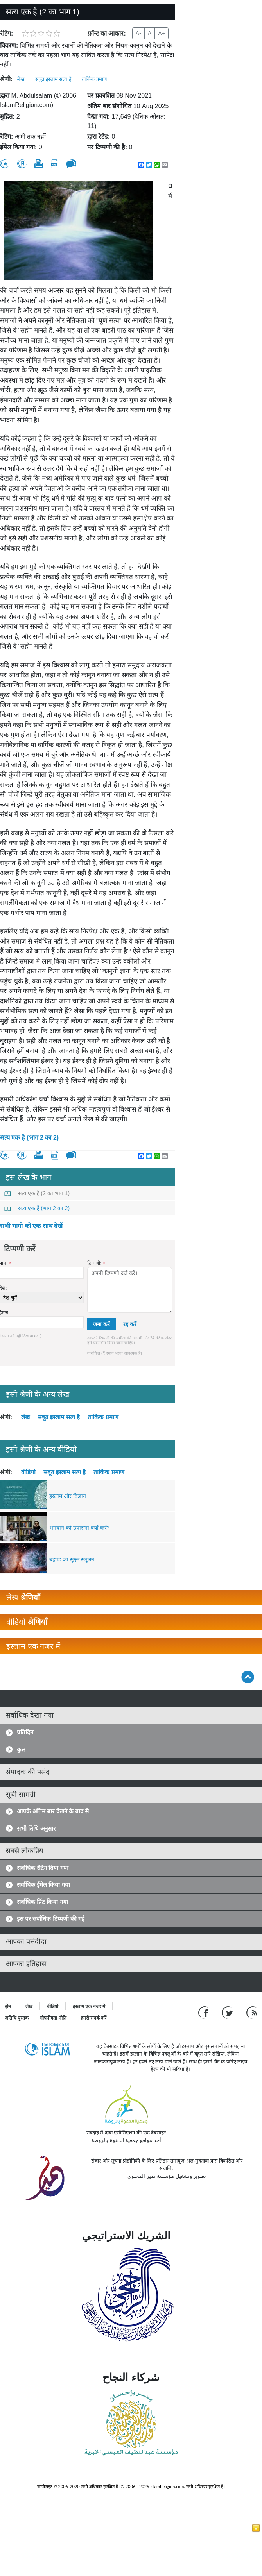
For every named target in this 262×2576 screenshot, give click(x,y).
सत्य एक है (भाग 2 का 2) (29, 1137)
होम (8, 2006)
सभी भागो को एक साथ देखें (31, 1226)
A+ (161, 33)
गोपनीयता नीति (53, 2018)
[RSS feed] (251, 2012)
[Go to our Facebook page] (204, 2012)
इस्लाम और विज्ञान (67, 1496)
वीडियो (28, 1472)
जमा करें (101, 1324)
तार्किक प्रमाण (94, 79)
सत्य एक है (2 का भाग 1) (37, 1193)
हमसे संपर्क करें (94, 2018)
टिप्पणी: (96, 1263)
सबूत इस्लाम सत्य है (53, 79)
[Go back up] (247, 1676)
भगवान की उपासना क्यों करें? (79, 1528)
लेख (21, 79)
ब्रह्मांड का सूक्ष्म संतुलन (71, 1559)
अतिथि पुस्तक (17, 2018)
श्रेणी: (6, 79)
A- (138, 33)
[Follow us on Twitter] (228, 2012)
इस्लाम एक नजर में (89, 2006)
